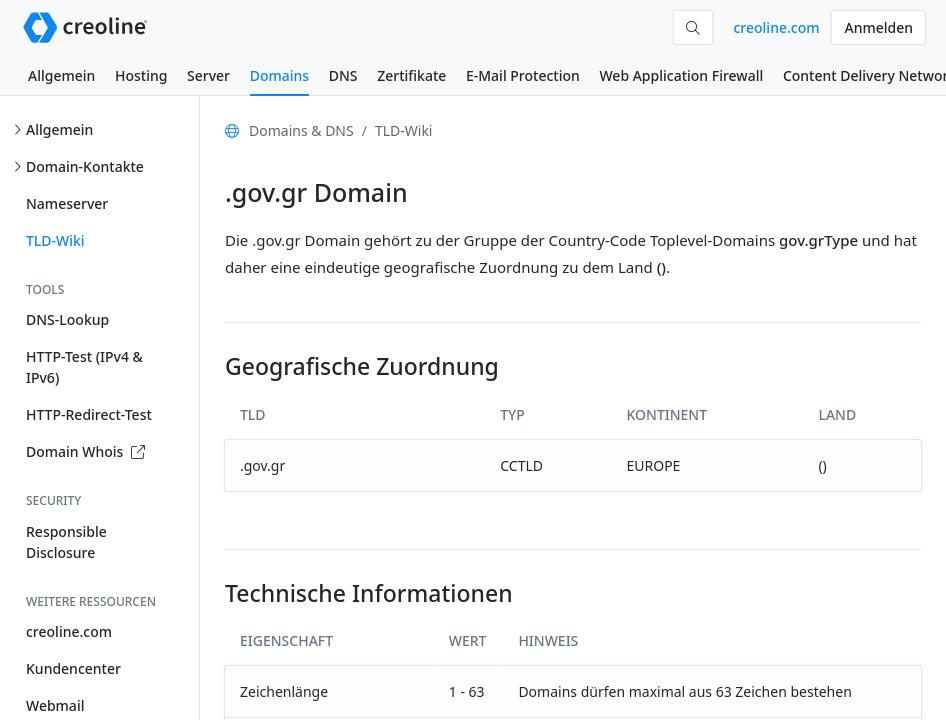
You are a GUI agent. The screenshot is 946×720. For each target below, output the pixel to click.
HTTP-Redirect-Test (89, 414)
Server (208, 75)
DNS (343, 75)
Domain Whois (85, 451)
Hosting (141, 75)
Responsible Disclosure (66, 542)
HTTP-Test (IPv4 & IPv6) (84, 367)
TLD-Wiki (55, 240)
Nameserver (67, 203)
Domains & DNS (301, 130)
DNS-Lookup (67, 319)
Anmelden (878, 27)
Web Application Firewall (681, 75)
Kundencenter (73, 668)
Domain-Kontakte (85, 166)
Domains (279, 75)
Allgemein (61, 75)
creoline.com (776, 27)
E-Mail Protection (523, 75)
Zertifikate (411, 75)
